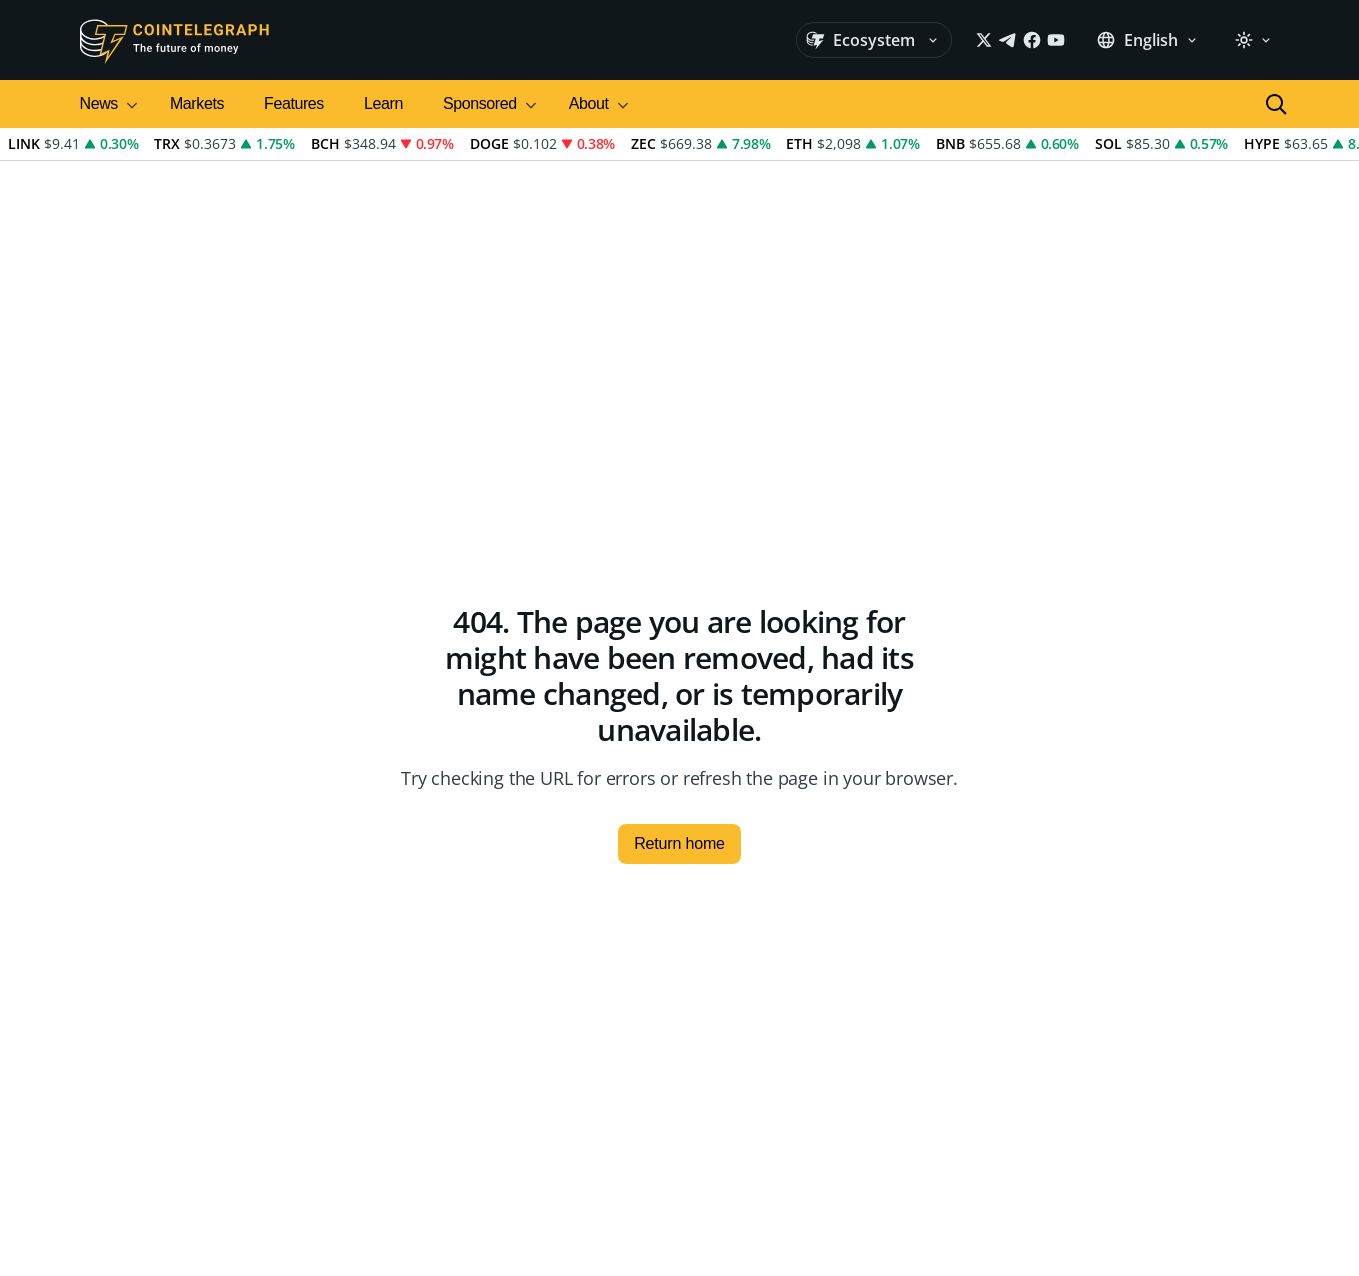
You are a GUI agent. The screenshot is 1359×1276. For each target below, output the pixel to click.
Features (294, 103)
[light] (1253, 40)
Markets (197, 103)
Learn (383, 103)
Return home (679, 843)
